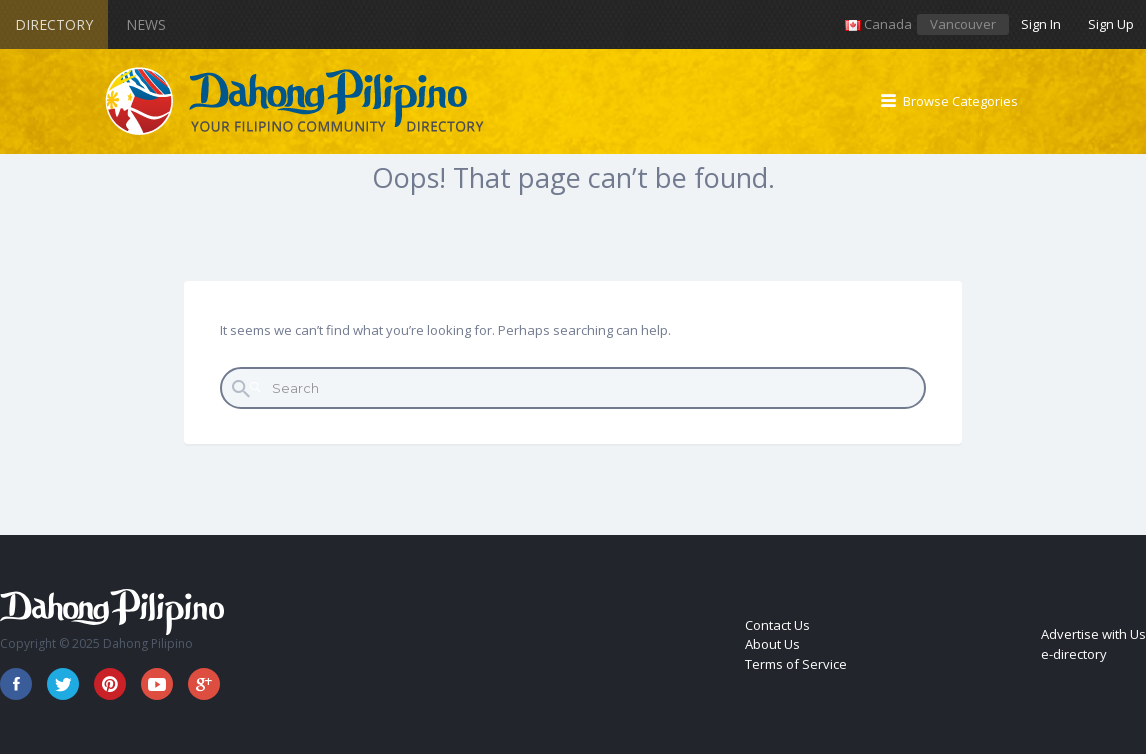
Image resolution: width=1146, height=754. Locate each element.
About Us (772, 644)
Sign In (1041, 24)
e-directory (1074, 654)
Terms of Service (796, 664)
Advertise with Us (1093, 634)
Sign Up (1111, 24)
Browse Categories (960, 101)
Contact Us (777, 625)
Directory (54, 24)
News (146, 24)
